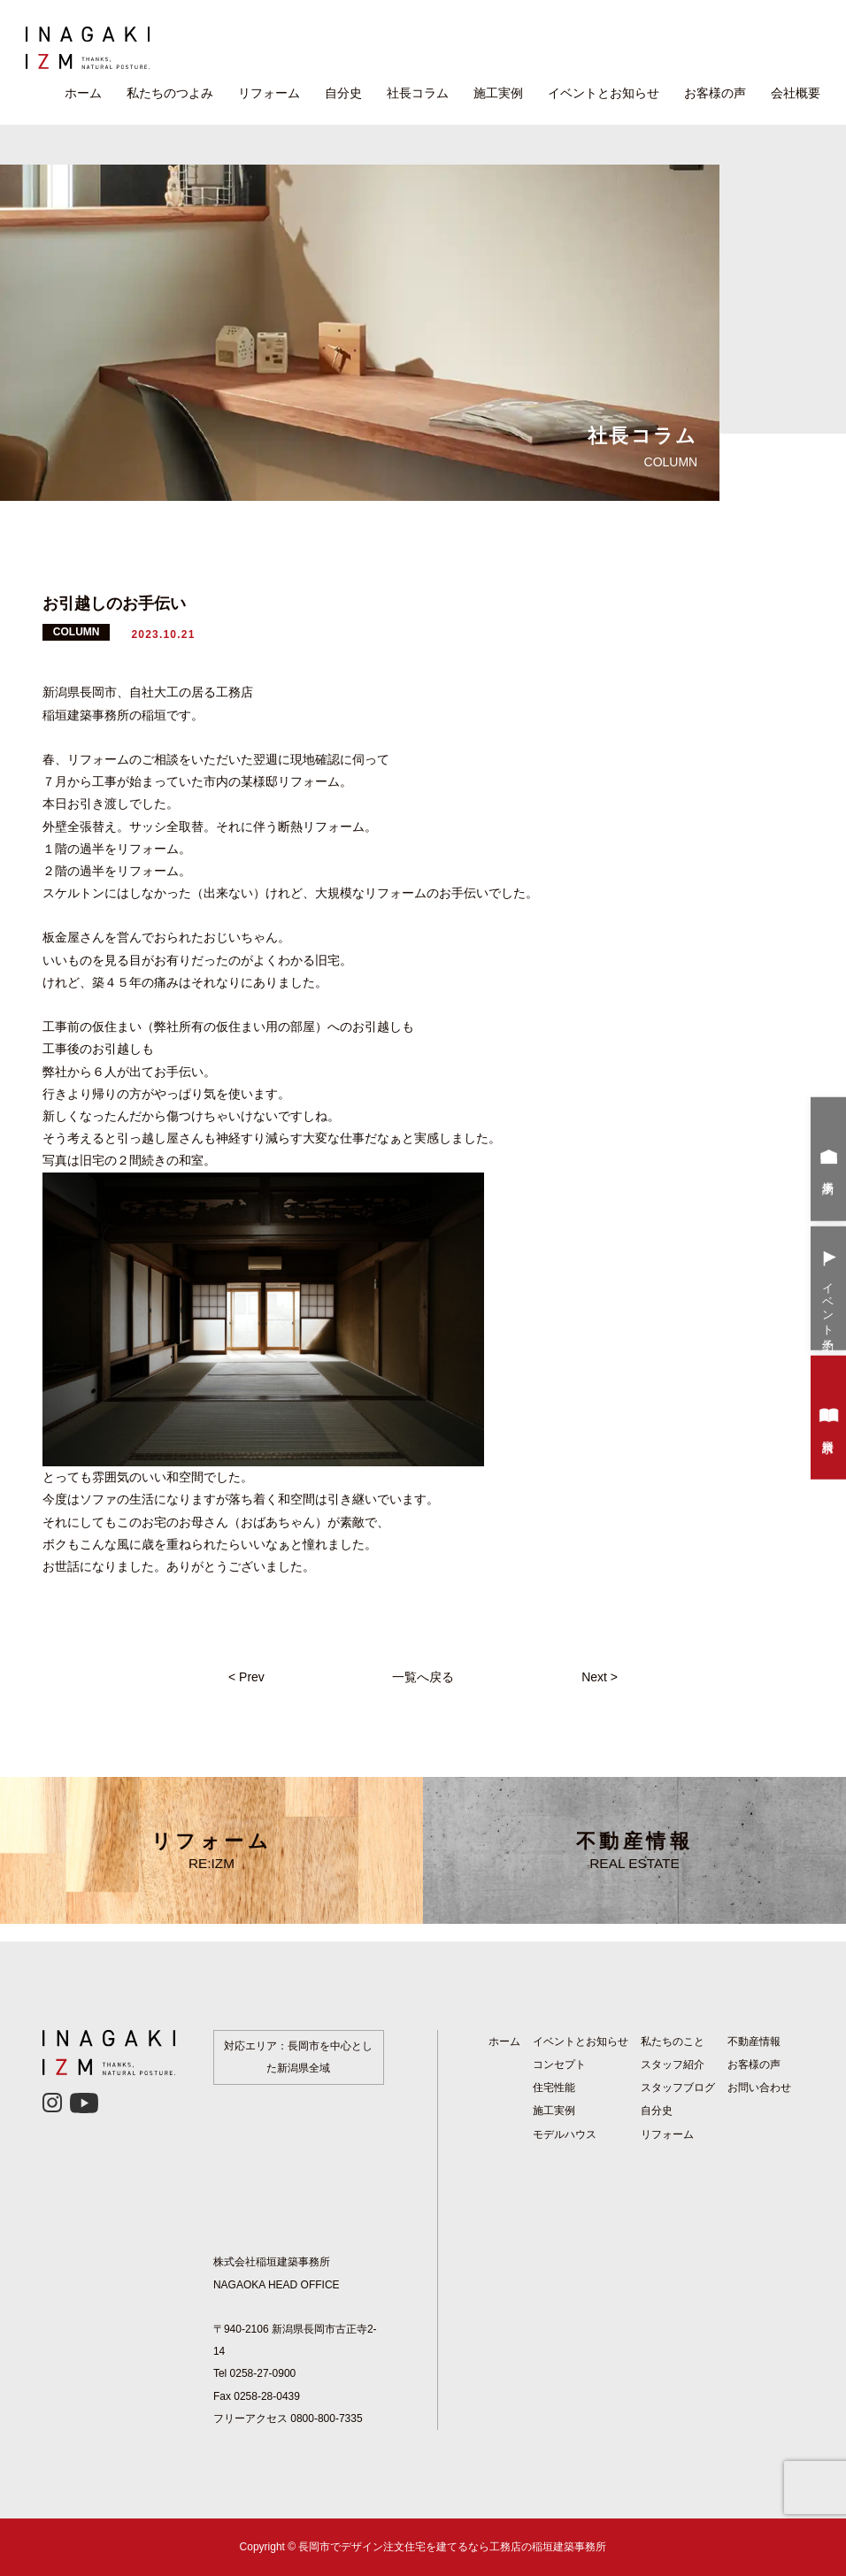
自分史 (343, 93)
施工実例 (498, 93)
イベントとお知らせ (603, 93)
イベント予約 (829, 1290)
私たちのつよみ (170, 93)
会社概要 (795, 93)
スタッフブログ (678, 2087)
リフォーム (269, 93)
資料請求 (829, 1419)
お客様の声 (715, 93)
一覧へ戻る (423, 1677)
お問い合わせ (759, 2087)
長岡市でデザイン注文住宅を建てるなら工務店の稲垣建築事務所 (452, 2547)
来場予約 (829, 1161)
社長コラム (418, 93)
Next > (599, 1677)
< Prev (246, 1677)
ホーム (83, 93)
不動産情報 (634, 1850)
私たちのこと (672, 2041)
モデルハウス (564, 2134)
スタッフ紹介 (672, 2064)
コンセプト (559, 2064)
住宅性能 (554, 2087)
